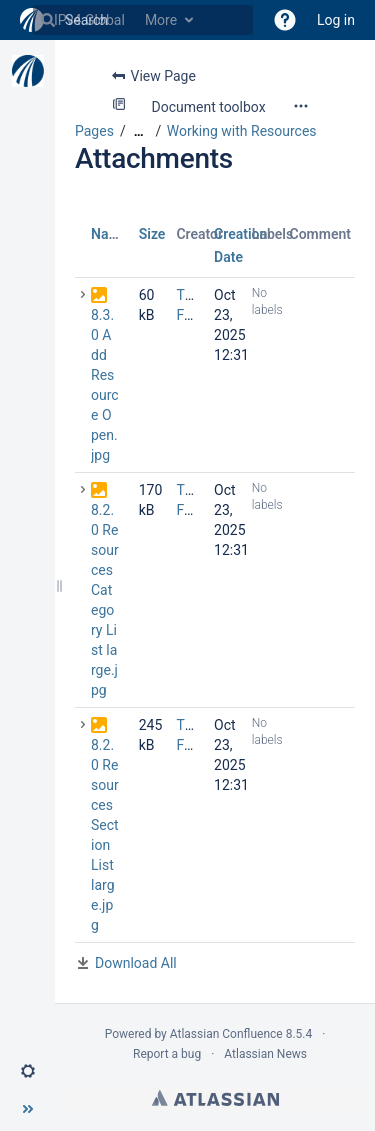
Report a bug (167, 1054)
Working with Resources (242, 131)
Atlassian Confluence (226, 1034)
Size (152, 234)
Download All (136, 963)
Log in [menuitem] (336, 20)
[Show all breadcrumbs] (139, 131)
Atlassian (215, 1098)
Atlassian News (265, 1054)
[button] (285, 20)
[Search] (48, 20)
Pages (94, 131)
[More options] (301, 106)
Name (109, 234)
